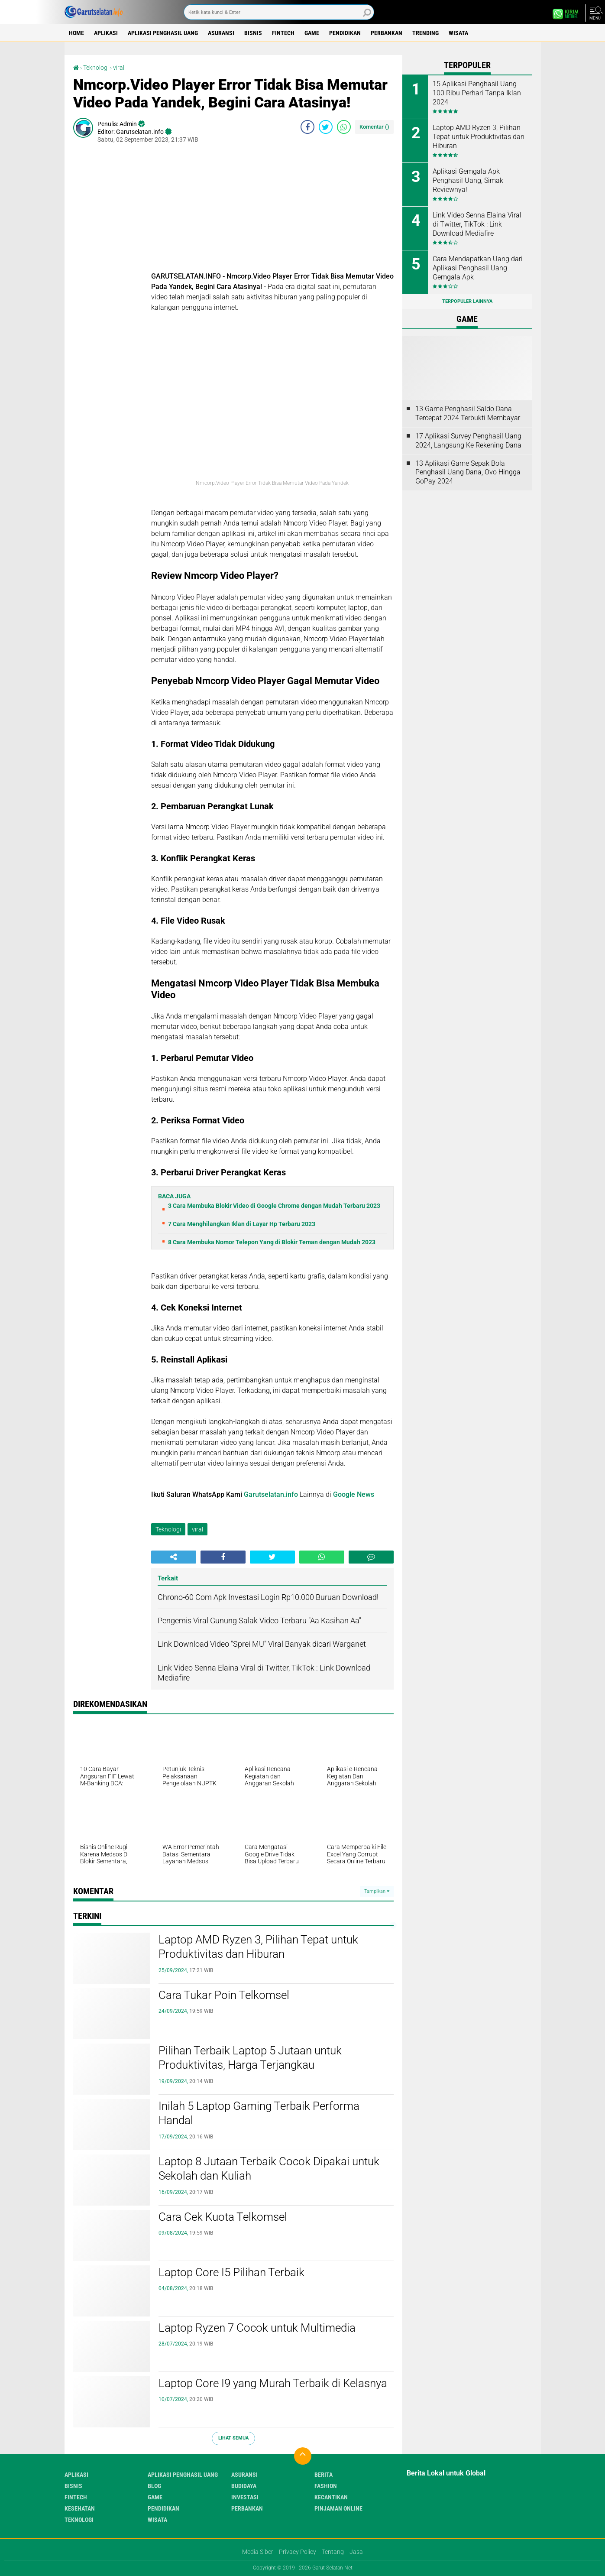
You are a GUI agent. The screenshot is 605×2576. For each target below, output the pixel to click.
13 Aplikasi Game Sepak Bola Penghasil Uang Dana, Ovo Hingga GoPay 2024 (468, 472)
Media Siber (257, 2551)
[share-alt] (173, 1557)
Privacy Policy (297, 2551)
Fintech (283, 32)
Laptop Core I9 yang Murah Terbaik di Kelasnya (273, 2383)
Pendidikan (345, 32)
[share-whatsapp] (344, 127)
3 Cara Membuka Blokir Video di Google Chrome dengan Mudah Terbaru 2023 (274, 1205)
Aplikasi (106, 32)
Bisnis (253, 32)
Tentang (333, 2551)
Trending (425, 32)
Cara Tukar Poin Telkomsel (224, 1995)
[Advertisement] (272, 210)
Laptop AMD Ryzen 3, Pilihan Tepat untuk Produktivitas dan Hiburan (258, 1947)
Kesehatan (80, 2508)
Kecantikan (331, 2497)
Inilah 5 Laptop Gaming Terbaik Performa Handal (259, 2113)
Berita (323, 2474)
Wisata (458, 32)
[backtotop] (302, 2456)
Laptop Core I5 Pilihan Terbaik (231, 2272)
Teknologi (96, 67)
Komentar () (374, 126)
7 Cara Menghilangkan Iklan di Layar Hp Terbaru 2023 (241, 1223)
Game (311, 32)
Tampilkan (376, 1891)
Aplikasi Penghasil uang (163, 32)
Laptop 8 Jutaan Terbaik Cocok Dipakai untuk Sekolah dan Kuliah (269, 2169)
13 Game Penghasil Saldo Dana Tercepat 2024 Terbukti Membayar (467, 413)
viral (118, 67)
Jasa (356, 2551)
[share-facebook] (307, 127)
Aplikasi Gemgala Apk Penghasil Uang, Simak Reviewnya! (468, 180)
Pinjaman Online (338, 2508)
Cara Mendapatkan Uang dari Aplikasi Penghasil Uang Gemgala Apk (478, 268)
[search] (279, 12)
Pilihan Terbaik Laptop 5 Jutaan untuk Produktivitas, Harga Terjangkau (250, 2058)
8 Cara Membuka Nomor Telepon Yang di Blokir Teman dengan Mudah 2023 (271, 1242)
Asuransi (221, 32)
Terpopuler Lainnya (467, 301)
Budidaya (243, 2485)
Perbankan (386, 32)
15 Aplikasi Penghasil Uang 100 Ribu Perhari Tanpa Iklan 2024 (477, 93)
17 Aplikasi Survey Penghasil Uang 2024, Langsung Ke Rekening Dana (468, 440)
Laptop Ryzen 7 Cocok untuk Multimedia (257, 2327)
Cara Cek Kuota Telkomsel (223, 2216)
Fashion (325, 2485)
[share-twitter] (326, 127)
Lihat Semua (233, 2438)
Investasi (245, 2497)
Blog (154, 2485)
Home (76, 32)
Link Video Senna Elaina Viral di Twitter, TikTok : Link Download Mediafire (477, 224)
